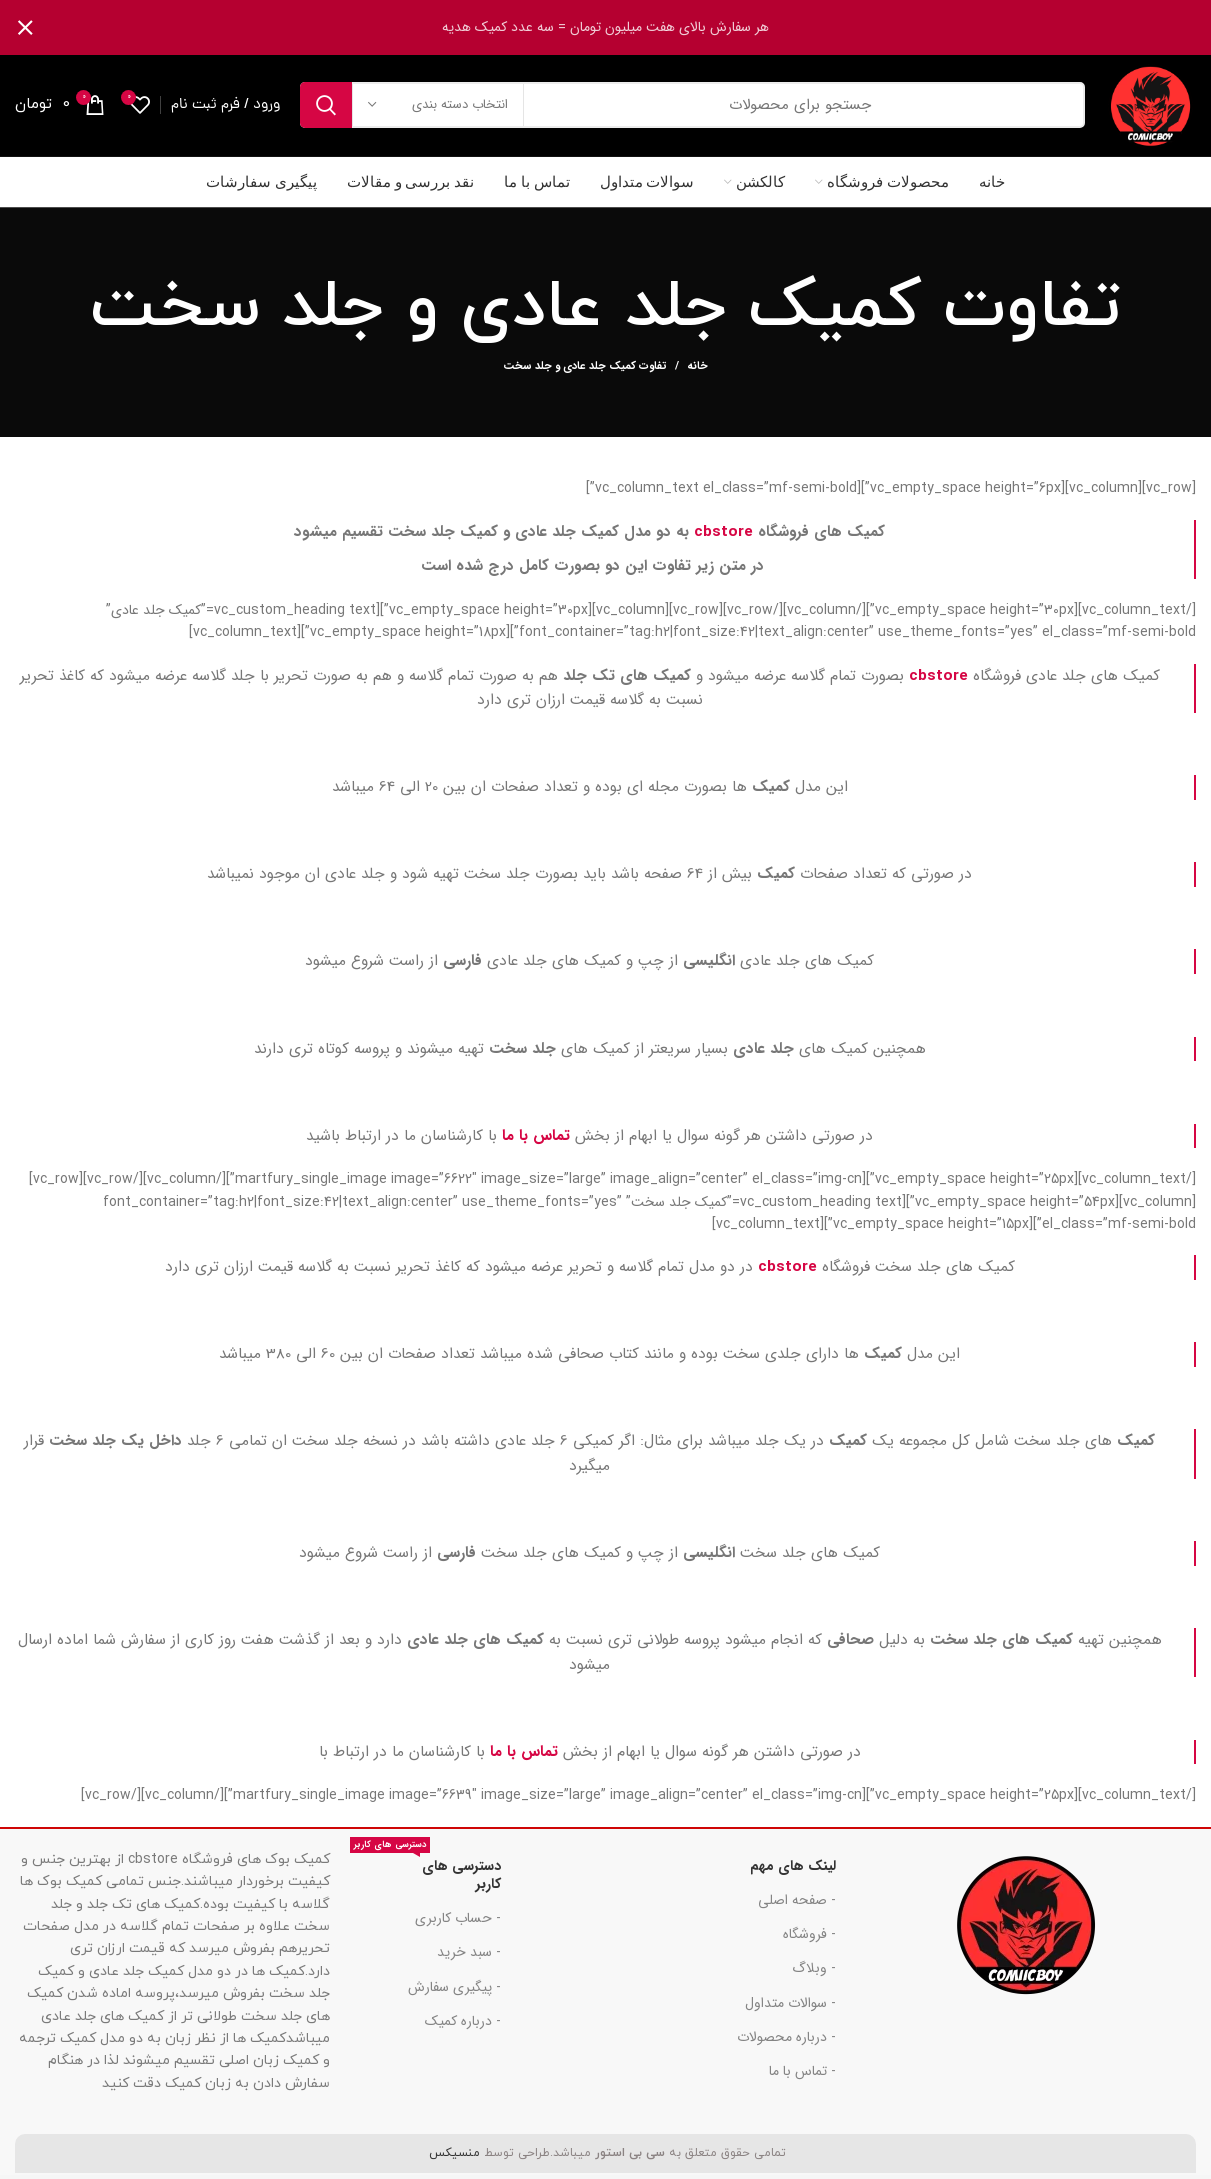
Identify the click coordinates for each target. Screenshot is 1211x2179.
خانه (697, 371)
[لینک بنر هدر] (635, 27)
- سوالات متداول (790, 2006)
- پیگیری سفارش (454, 1990)
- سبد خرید (469, 1956)
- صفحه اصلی (797, 1903)
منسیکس (452, 2156)
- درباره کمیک (463, 2024)
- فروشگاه (809, 1938)
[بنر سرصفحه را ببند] (25, 27)
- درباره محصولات (786, 2040)
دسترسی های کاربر (426, 1875)
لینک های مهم (793, 1869)
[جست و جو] (691, 107)
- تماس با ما (802, 2074)
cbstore (723, 535)
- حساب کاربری (458, 1922)
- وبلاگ (814, 1972)
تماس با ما (536, 1139)
